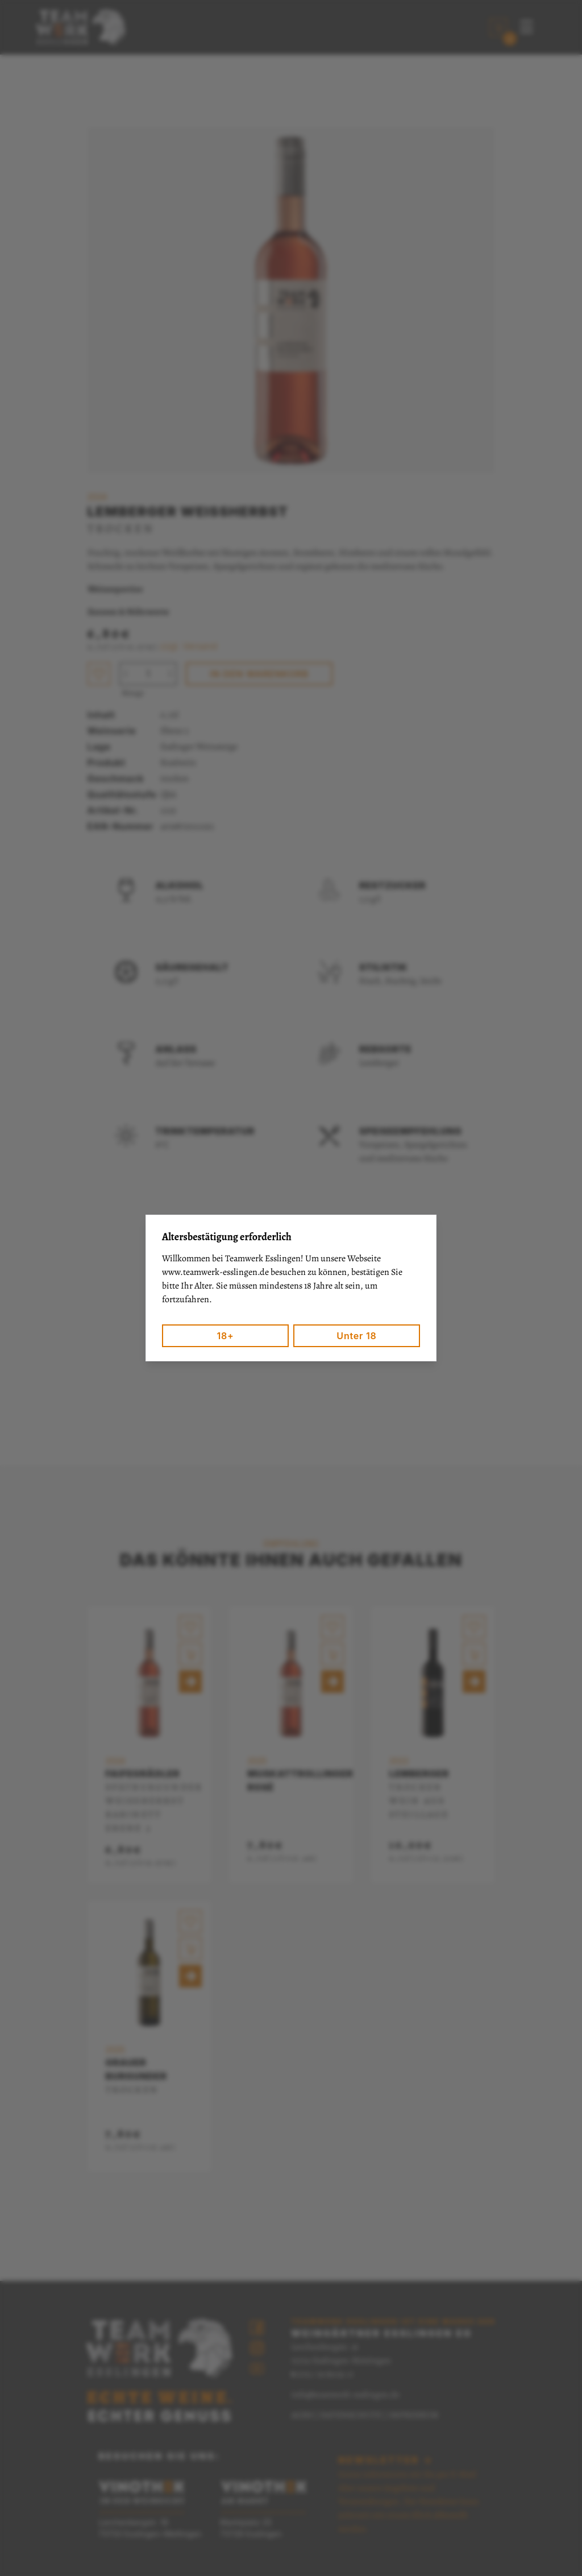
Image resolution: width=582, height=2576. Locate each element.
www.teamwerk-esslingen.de (215, 1272)
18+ (225, 1335)
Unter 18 (356, 1335)
